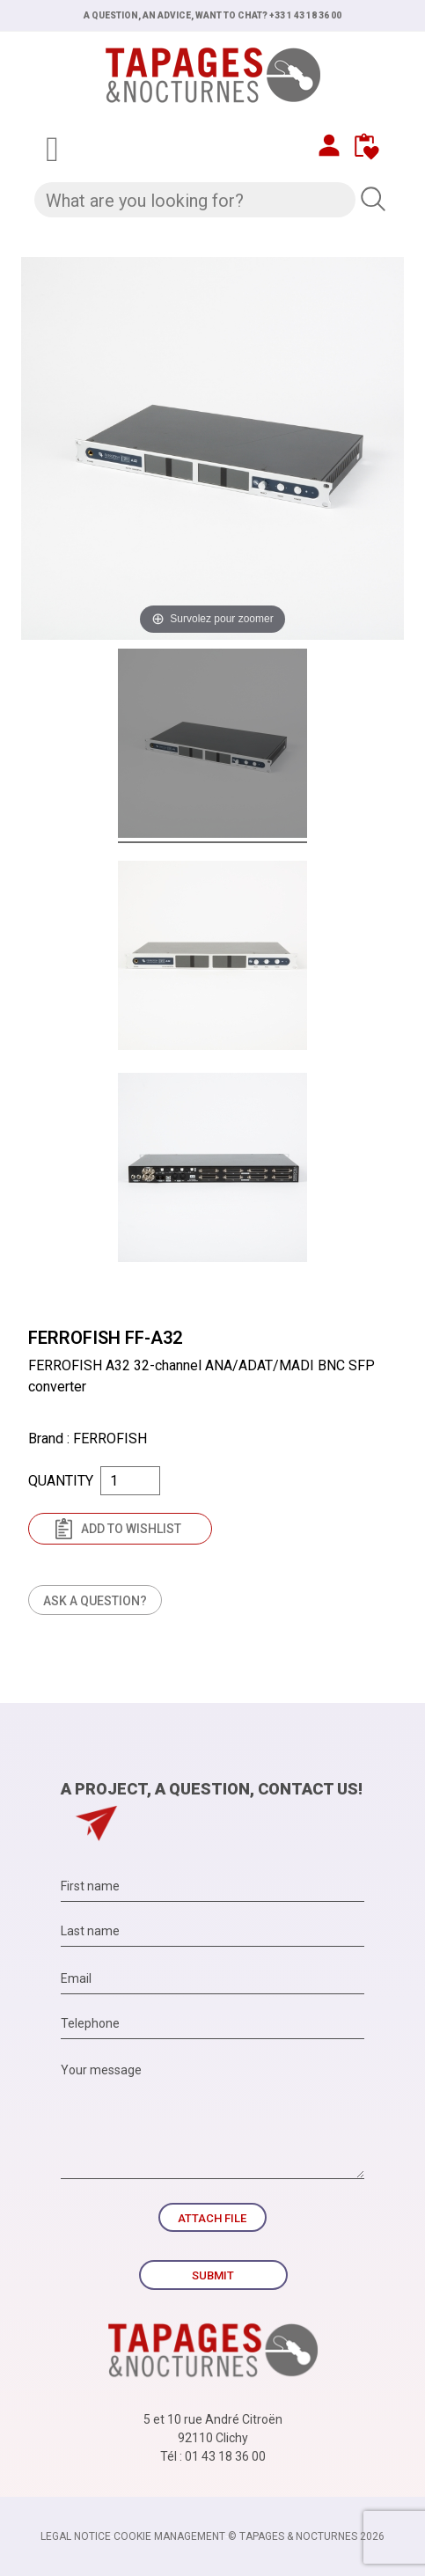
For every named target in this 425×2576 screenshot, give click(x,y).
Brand (45, 1438)
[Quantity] (130, 1480)
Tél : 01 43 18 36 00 (213, 2456)
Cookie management (169, 2536)
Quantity (60, 1480)
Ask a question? (95, 1601)
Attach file (212, 2218)
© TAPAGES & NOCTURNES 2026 (306, 2536)
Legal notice (75, 2536)
